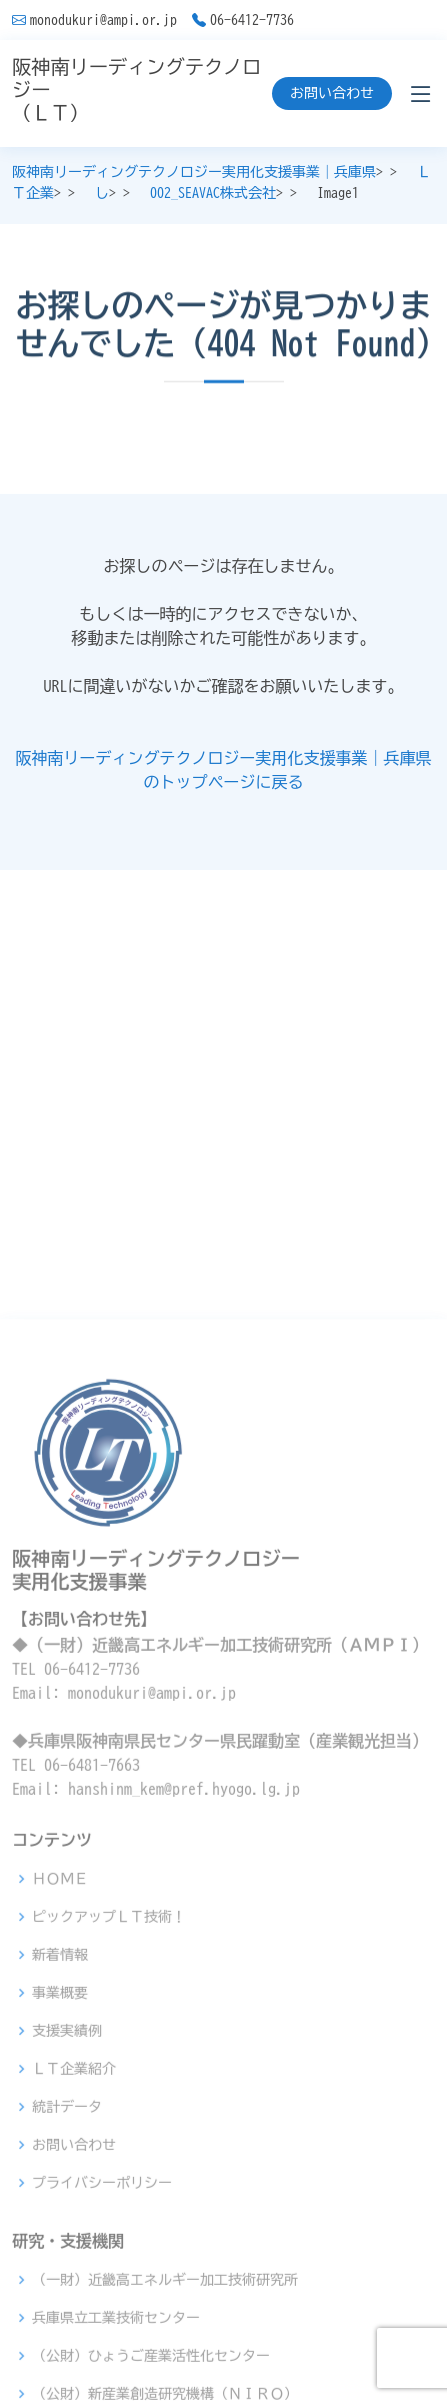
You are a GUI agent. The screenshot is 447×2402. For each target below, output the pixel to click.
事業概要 (60, 2239)
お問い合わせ (332, 93)
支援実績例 (67, 2277)
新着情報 (60, 2201)
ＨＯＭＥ (60, 2125)
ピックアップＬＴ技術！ (109, 2163)
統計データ (67, 2353)
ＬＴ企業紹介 (74, 2315)
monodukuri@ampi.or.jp (103, 20)
